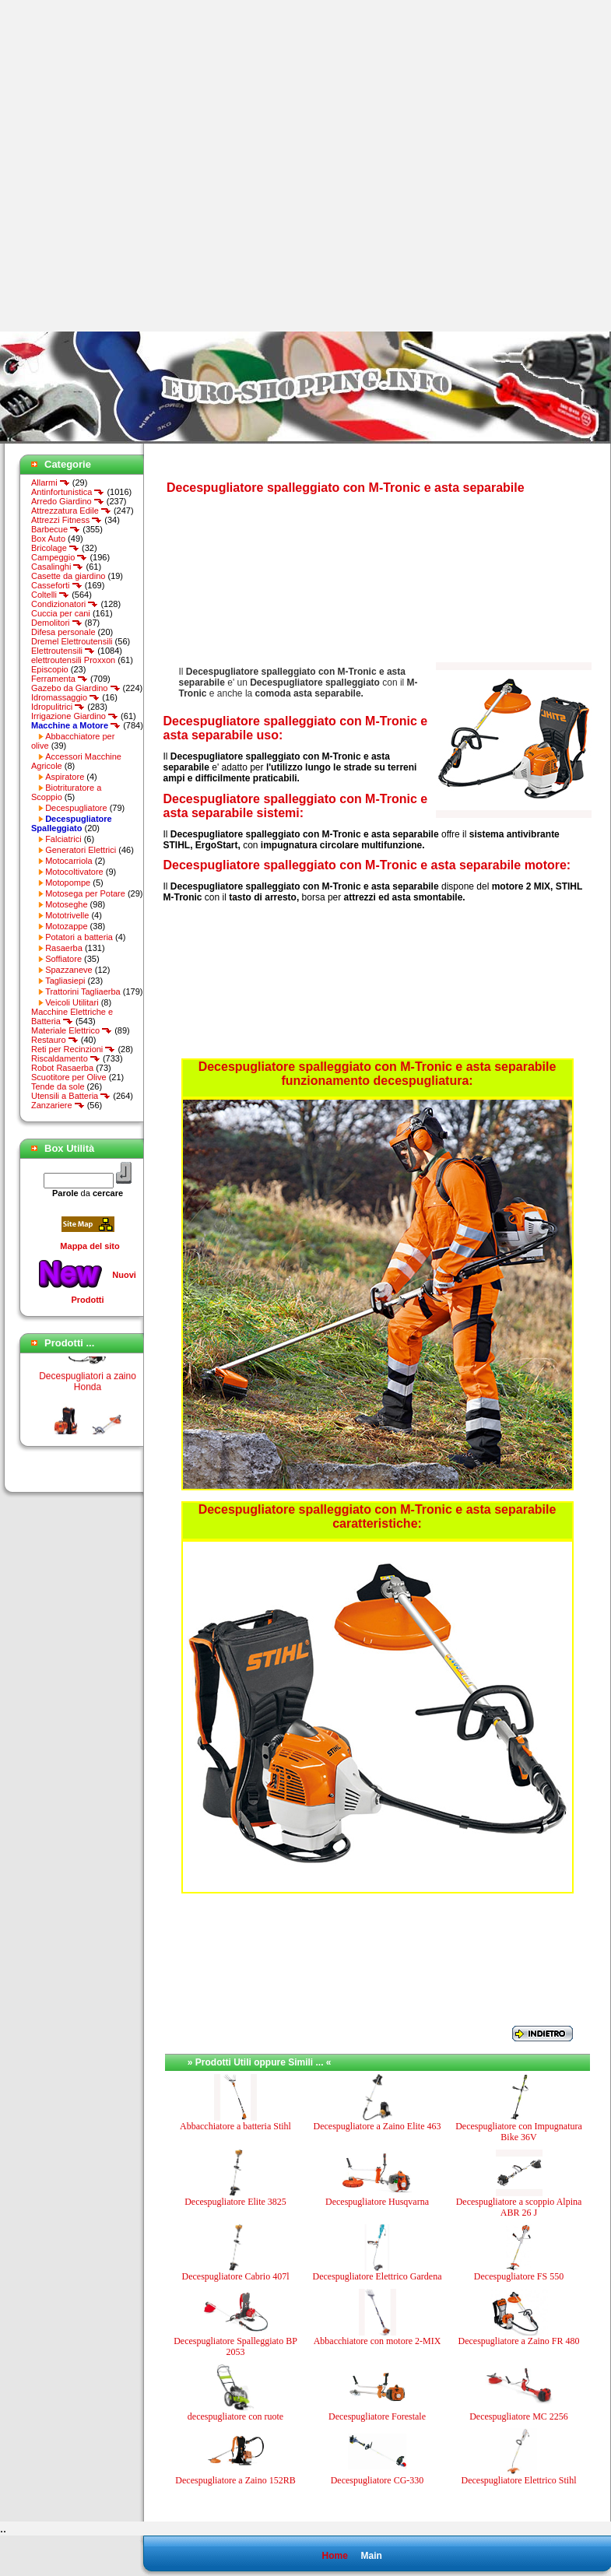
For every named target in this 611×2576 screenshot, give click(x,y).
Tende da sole (58, 1086)
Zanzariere (58, 1105)
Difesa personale (63, 632)
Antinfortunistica (67, 492)
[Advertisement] (166, 166)
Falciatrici (63, 839)
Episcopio (49, 669)
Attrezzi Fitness (66, 520)
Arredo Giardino (67, 501)
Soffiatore (63, 958)
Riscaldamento (65, 1058)
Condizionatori (64, 604)
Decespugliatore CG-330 (377, 2480)
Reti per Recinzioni (73, 1049)
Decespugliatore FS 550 (519, 2276)
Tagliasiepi (65, 980)
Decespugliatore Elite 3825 (235, 2201)
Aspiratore (64, 776)
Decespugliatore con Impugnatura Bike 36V (518, 2132)
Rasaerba (64, 948)
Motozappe (66, 926)
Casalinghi (57, 566)
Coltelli (50, 594)
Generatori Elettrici (80, 850)
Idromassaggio (65, 697)
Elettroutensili (63, 650)
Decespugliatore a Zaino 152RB (235, 2480)
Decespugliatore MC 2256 (518, 2416)
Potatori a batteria (79, 937)
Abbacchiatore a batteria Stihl (235, 2126)
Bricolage (55, 548)
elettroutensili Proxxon (73, 660)
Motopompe (67, 882)
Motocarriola (69, 860)
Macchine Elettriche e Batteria (72, 1016)
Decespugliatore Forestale (377, 2416)
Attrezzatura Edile (71, 510)
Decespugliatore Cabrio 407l (236, 2276)
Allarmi (50, 482)
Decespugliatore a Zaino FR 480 (519, 2341)
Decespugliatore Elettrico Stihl (519, 2480)
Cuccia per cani (60, 613)
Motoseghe (66, 904)
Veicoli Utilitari (71, 1002)
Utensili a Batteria (71, 1095)
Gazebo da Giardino (76, 688)
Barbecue (55, 529)
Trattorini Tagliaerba (83, 991)
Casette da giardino (68, 576)
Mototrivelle (67, 915)
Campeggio (59, 557)
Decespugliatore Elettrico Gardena (377, 2276)
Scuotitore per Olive (69, 1077)
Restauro (55, 1039)
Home (334, 2555)
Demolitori (57, 622)
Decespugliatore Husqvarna (377, 2201)
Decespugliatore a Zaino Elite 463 (377, 2126)
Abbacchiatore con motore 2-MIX (377, 2341)
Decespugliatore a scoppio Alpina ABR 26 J (519, 2207)
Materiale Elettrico (71, 1030)
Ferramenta (59, 678)
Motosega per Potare (85, 893)
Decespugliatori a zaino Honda (87, 1388)
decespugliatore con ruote (235, 2416)
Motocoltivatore (74, 871)
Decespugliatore (76, 807)
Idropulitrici (58, 706)
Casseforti (57, 585)
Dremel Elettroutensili (72, 641)
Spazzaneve (69, 969)
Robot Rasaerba (62, 1067)
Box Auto (48, 538)
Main (370, 2555)
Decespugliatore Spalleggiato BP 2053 (235, 2346)
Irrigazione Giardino (74, 716)
